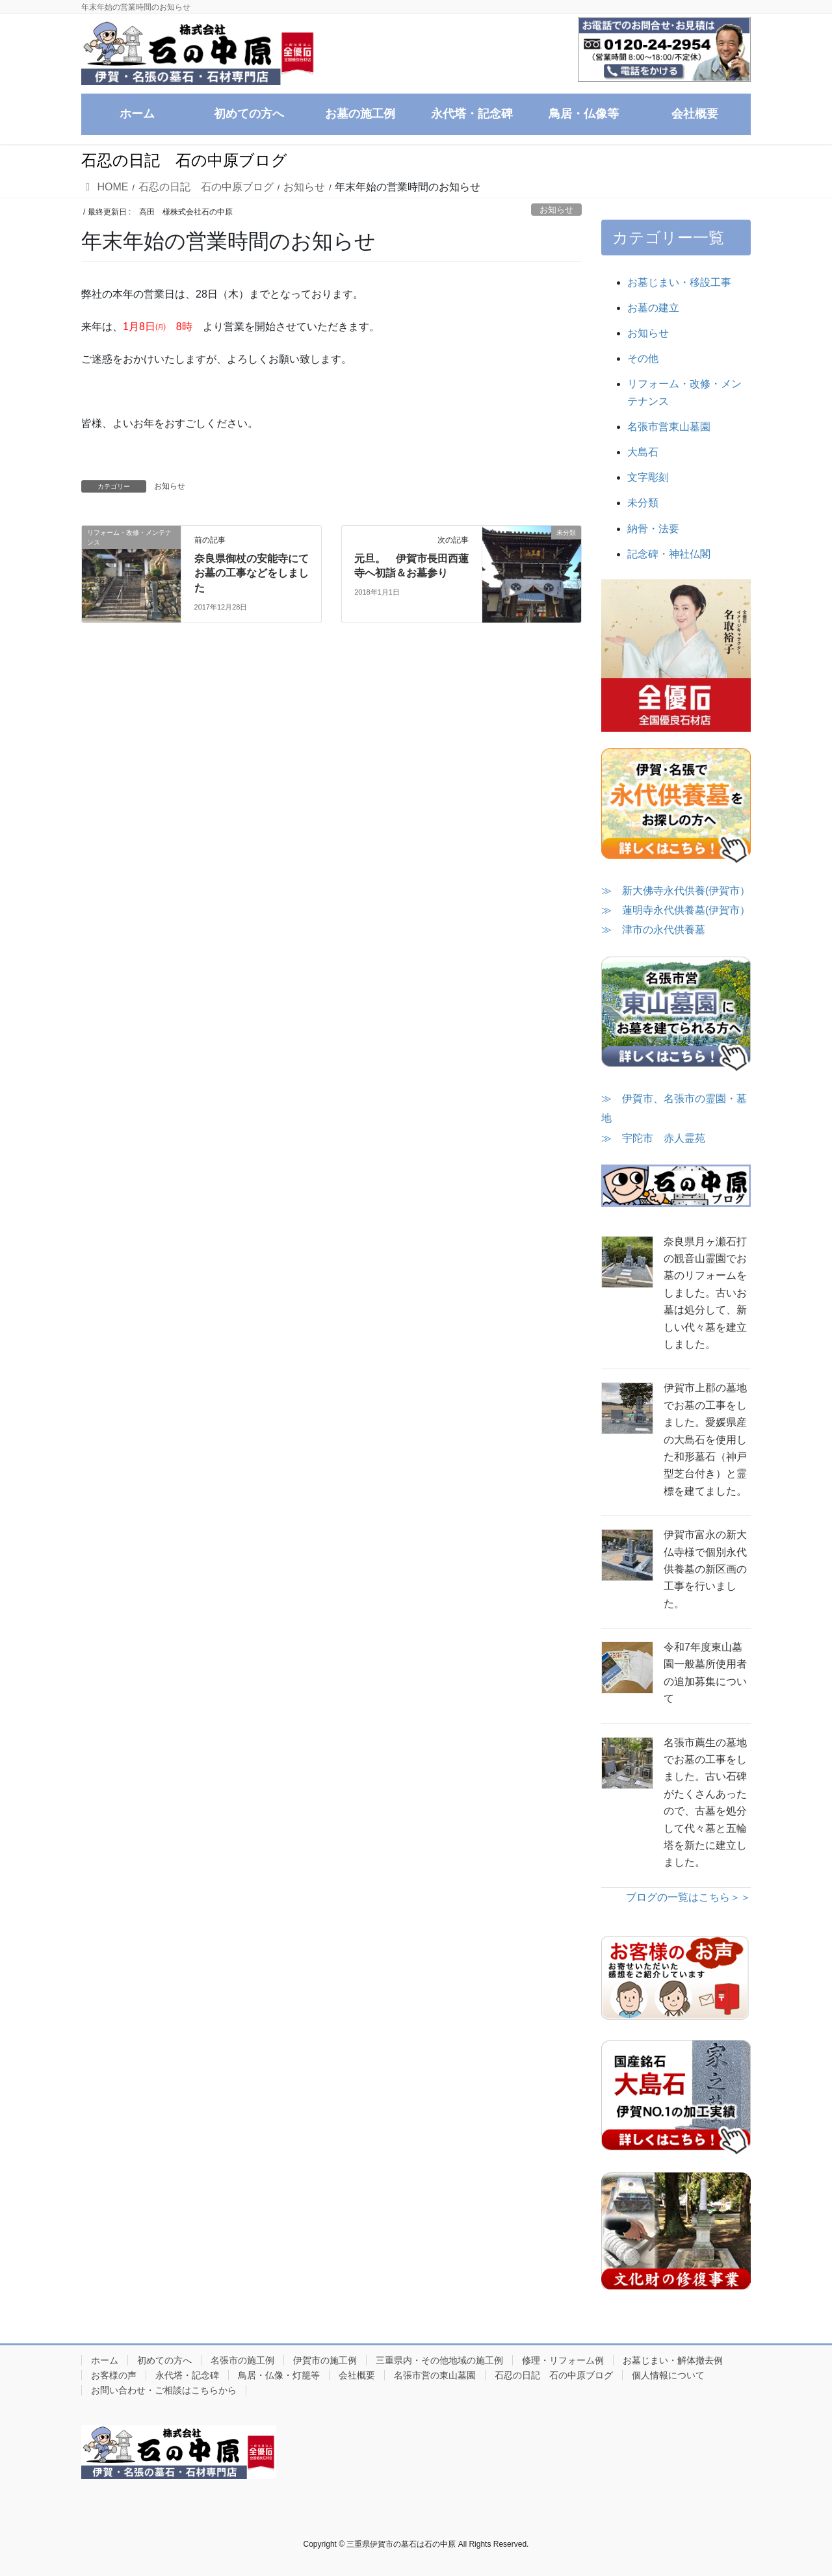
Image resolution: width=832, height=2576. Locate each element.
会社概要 (357, 2375)
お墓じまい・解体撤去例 (673, 2360)
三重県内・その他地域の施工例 (439, 2360)
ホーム (104, 2360)
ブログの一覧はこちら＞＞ (688, 1897)
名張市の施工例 (242, 2360)
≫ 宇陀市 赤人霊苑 (653, 1138)
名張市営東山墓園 (668, 426)
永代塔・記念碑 (187, 2375)
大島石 (642, 451)
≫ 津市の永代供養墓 (653, 929)
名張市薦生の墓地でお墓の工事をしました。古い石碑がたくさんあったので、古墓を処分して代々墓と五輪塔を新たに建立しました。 (705, 1802)
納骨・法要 (653, 528)
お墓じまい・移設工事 (679, 282)
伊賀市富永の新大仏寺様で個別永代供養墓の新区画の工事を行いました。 (705, 1569)
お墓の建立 (653, 307)
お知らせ (556, 209)
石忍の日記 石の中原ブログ (554, 2375)
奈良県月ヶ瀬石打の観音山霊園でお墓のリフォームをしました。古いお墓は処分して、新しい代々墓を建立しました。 (705, 1293)
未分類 (642, 502)
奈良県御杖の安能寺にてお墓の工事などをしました (251, 573)
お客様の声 (113, 2375)
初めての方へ (164, 2360)
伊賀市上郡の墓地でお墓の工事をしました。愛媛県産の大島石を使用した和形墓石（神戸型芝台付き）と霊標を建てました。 (705, 1439)
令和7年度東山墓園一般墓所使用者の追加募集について (705, 1673)
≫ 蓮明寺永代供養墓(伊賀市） (675, 910)
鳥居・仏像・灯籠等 (279, 2375)
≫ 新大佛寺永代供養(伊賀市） (675, 890)
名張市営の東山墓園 (435, 2375)
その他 (642, 358)
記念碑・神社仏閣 (668, 554)
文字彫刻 (648, 477)
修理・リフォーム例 (563, 2360)
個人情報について (668, 2375)
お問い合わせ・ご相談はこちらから (164, 2390)
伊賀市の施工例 (325, 2360)
